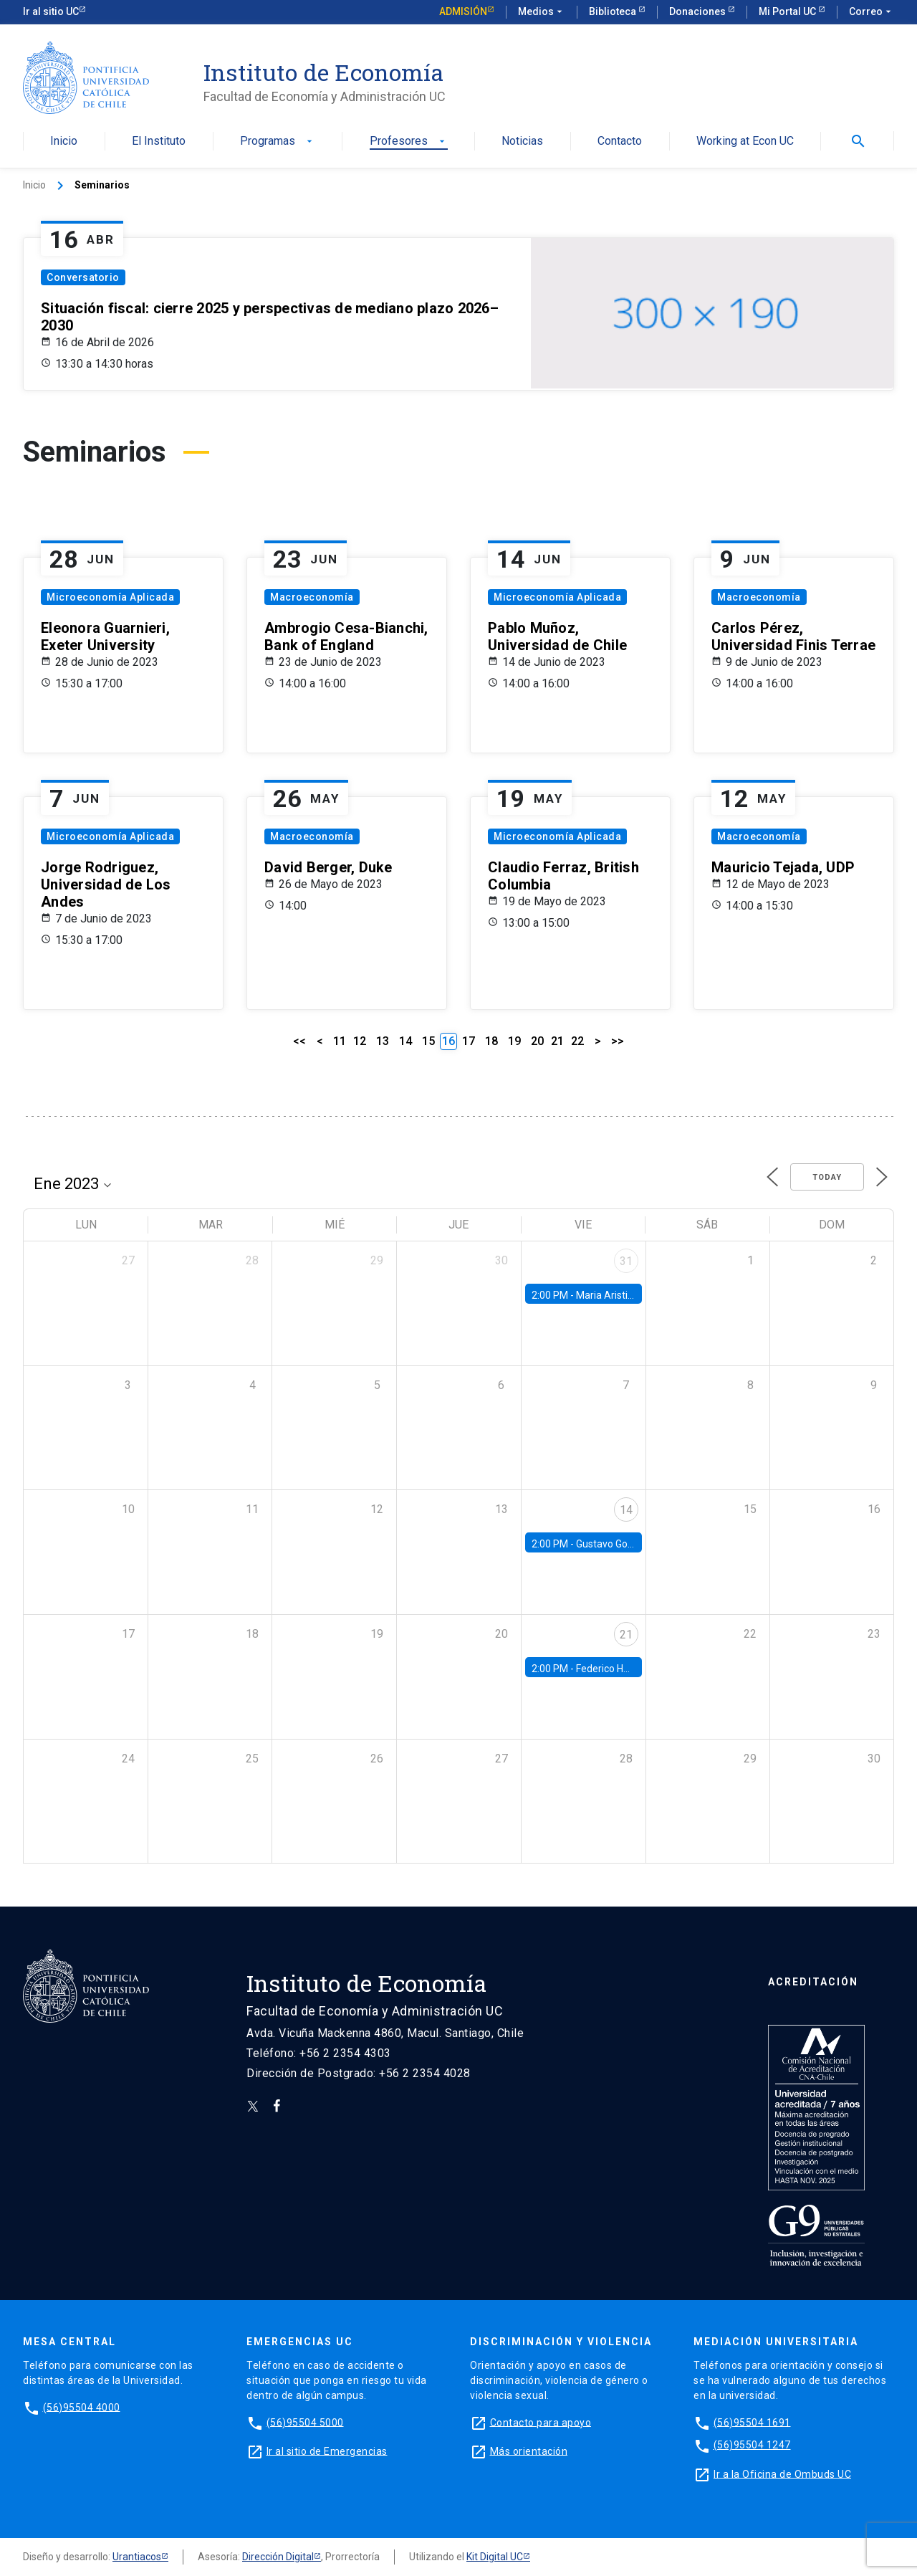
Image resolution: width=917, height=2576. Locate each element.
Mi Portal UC (788, 11)
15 (428, 1041)
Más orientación (529, 2450)
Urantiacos (136, 2556)
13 (382, 1041)
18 (491, 1041)
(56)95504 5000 (305, 2422)
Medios (541, 12)
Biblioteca (613, 11)
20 (537, 1041)
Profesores (409, 141)
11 (339, 1041)
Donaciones (698, 11)
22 (577, 1041)
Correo (871, 12)
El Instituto (159, 141)
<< (299, 1041)
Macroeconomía (312, 597)
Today (827, 1177)
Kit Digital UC (494, 2556)
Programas (277, 141)
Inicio (63, 141)
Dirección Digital (278, 2556)
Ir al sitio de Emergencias (327, 2450)
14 (405, 1041)
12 (359, 1041)
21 (557, 1041)
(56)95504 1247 (752, 2445)
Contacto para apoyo (541, 2422)
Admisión (463, 11)
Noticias (522, 141)
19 (514, 1041)
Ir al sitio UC (51, 11)
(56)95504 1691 (752, 2422)
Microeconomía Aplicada (110, 597)
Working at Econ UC (745, 141)
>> (617, 1041)
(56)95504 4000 (81, 2407)
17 (468, 1041)
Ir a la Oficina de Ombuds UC (782, 2473)
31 (626, 1261)
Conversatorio (83, 277)
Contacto (619, 141)
